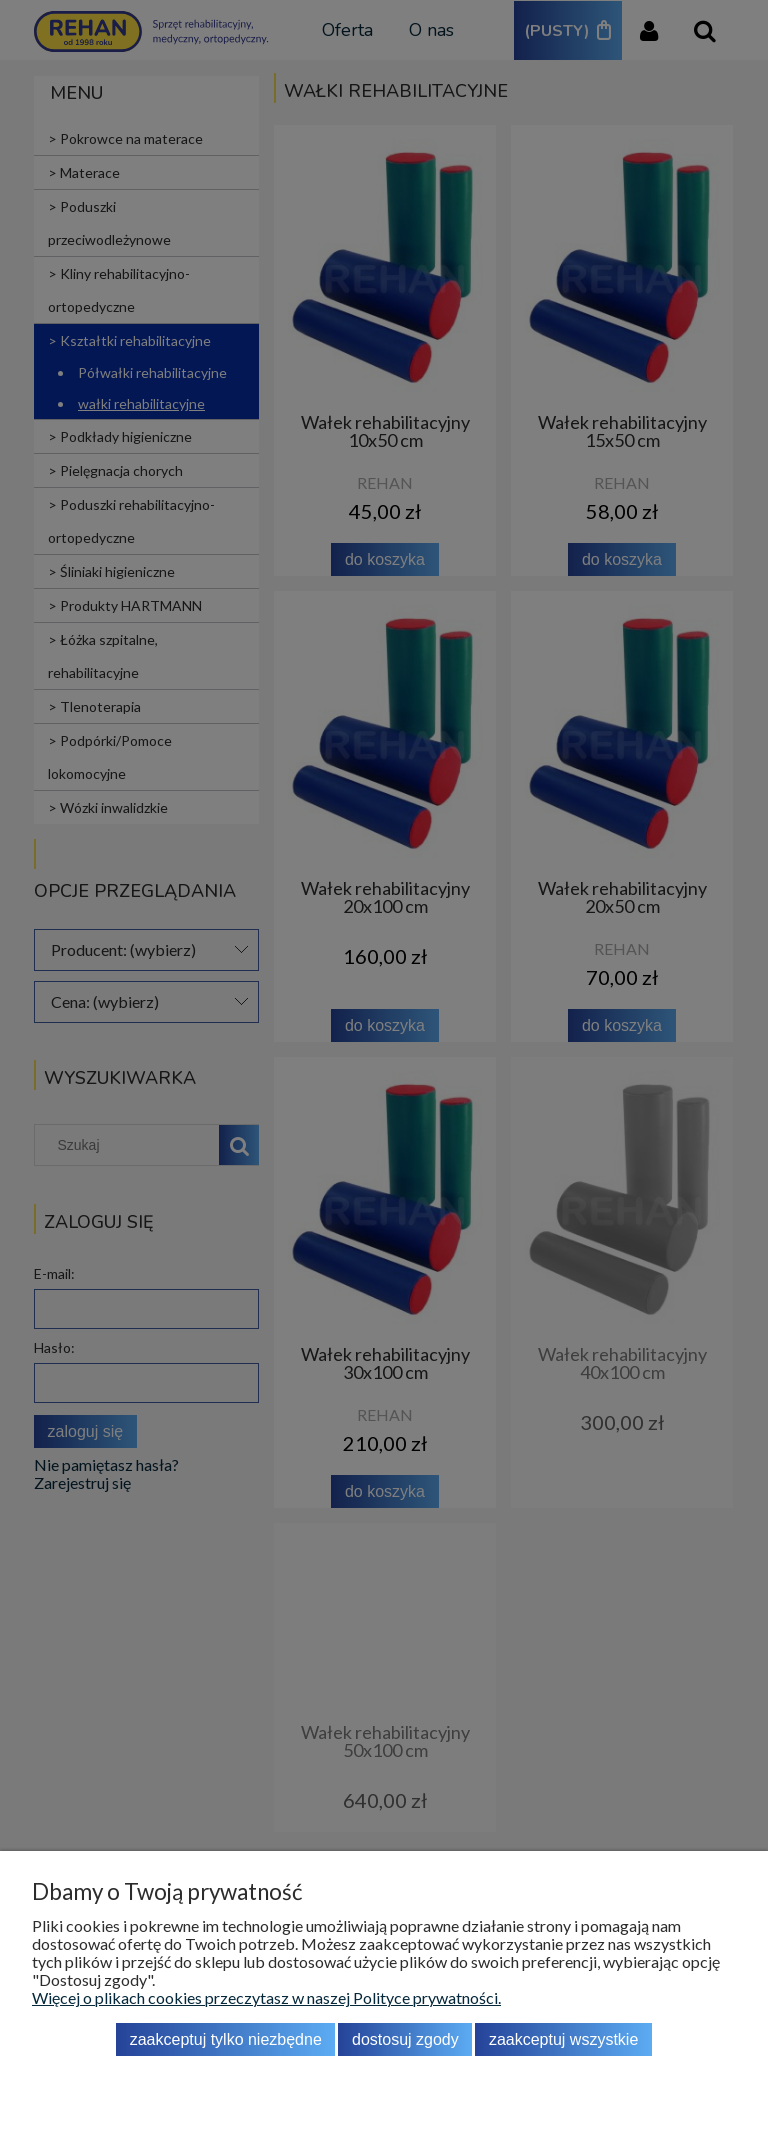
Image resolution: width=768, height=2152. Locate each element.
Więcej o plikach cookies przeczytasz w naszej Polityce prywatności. (266, 1997)
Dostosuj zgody (405, 2039)
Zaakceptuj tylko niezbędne (226, 2039)
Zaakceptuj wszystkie (563, 2039)
